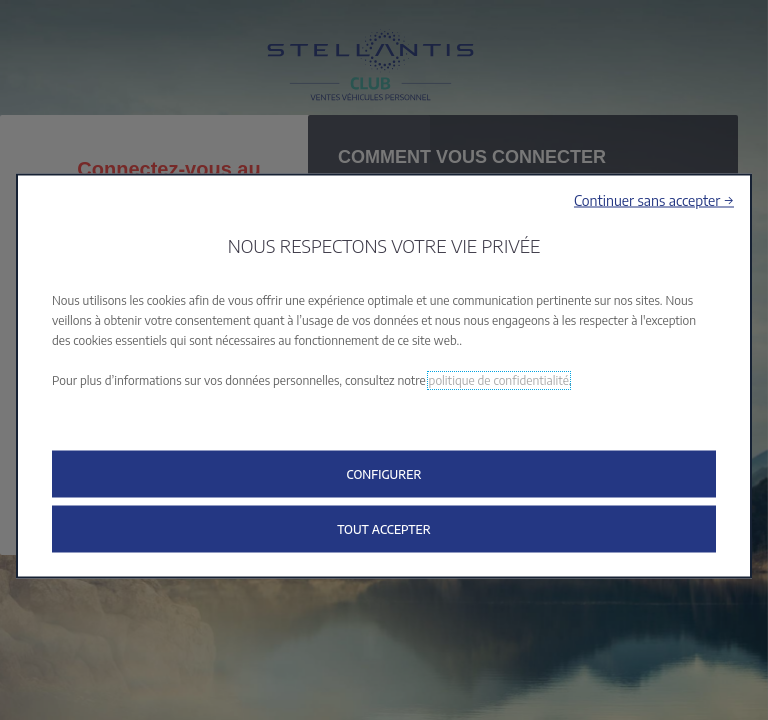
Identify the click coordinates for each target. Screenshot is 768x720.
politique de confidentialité (499, 380)
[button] (654, 200)
